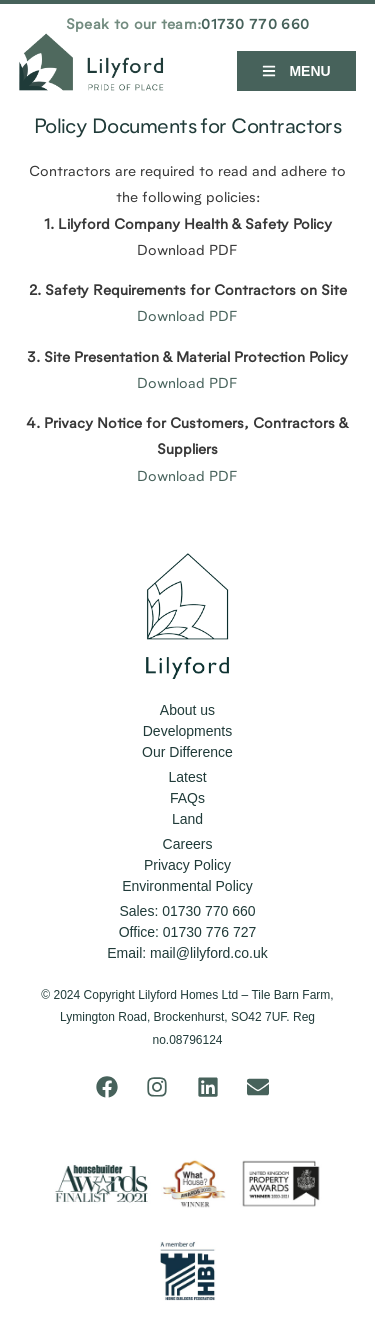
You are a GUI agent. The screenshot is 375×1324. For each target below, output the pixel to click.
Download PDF (187, 317)
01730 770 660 (255, 25)
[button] (296, 71)
